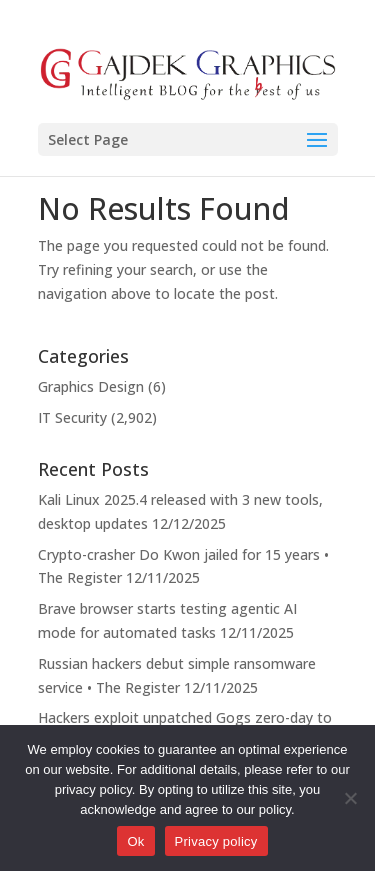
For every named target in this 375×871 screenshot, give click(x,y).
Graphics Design (91, 386)
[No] (350, 798)
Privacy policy (216, 841)
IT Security (72, 417)
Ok (135, 841)
